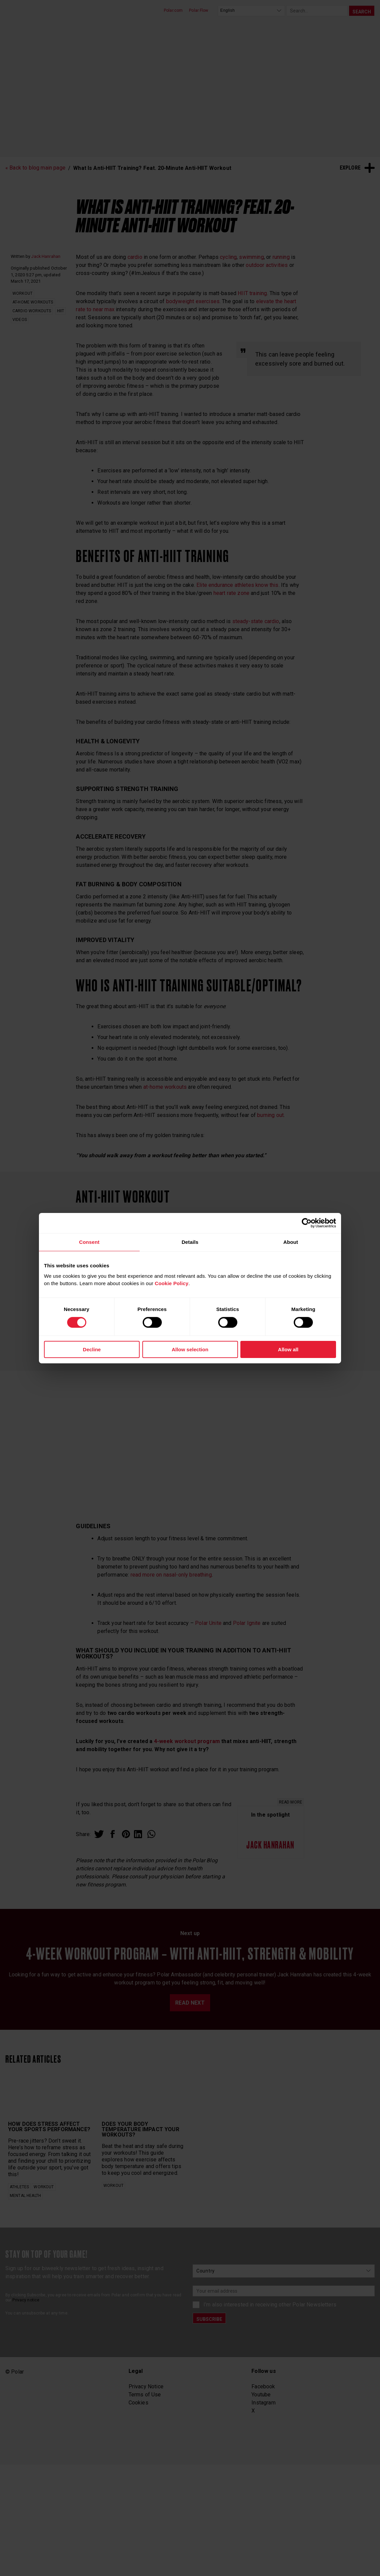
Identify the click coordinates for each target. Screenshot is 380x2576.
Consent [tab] (89, 1242)
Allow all (288, 1349)
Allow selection (190, 1349)
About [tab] (290, 1242)
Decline (92, 1349)
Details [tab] (190, 1242)
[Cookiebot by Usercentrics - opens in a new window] (306, 1223)
